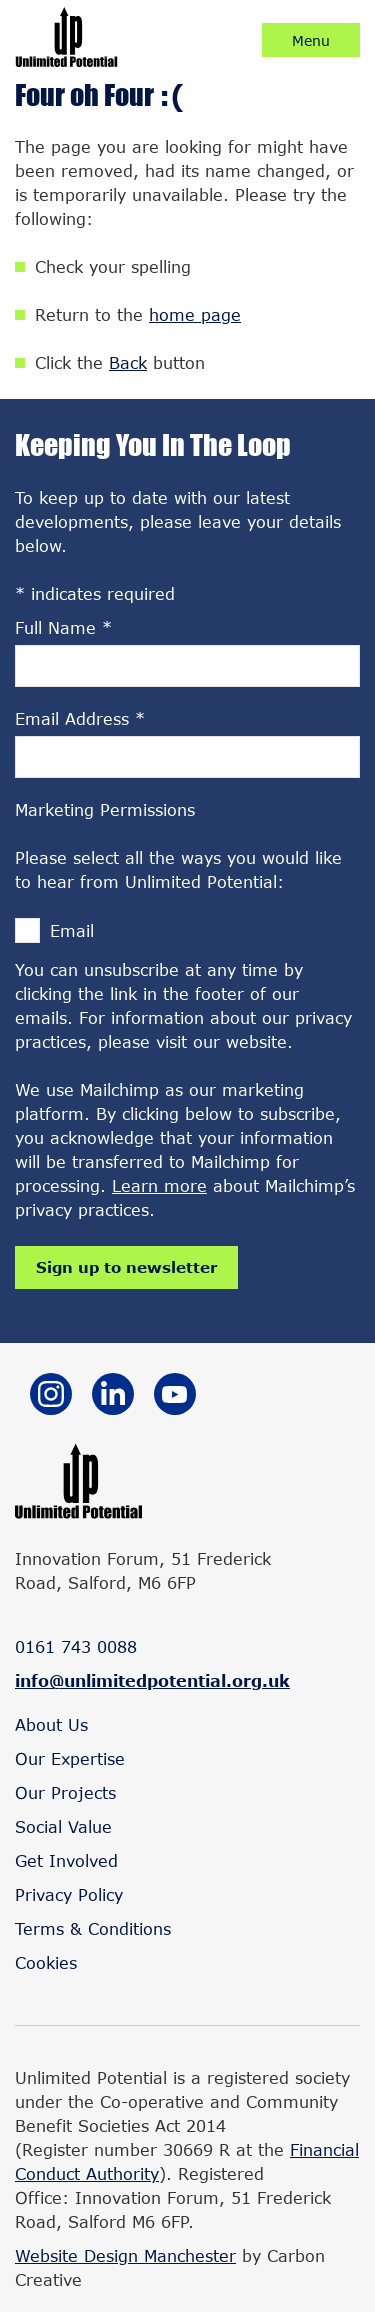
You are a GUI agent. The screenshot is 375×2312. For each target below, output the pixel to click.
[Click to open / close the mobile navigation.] (311, 40)
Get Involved (66, 1860)
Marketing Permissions (105, 809)
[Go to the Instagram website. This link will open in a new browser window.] (51, 1397)
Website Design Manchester (125, 2255)
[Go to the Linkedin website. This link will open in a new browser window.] (113, 1397)
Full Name (63, 627)
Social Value (63, 1826)
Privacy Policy (69, 1894)
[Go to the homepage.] (66, 60)
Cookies (46, 1962)
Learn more (159, 1185)
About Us (51, 1724)
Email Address (80, 718)
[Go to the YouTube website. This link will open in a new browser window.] (175, 1397)
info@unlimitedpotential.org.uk (152, 1680)
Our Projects (65, 1792)
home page (195, 314)
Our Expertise (70, 1758)
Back (128, 362)
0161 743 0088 (76, 1646)
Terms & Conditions (93, 1928)
